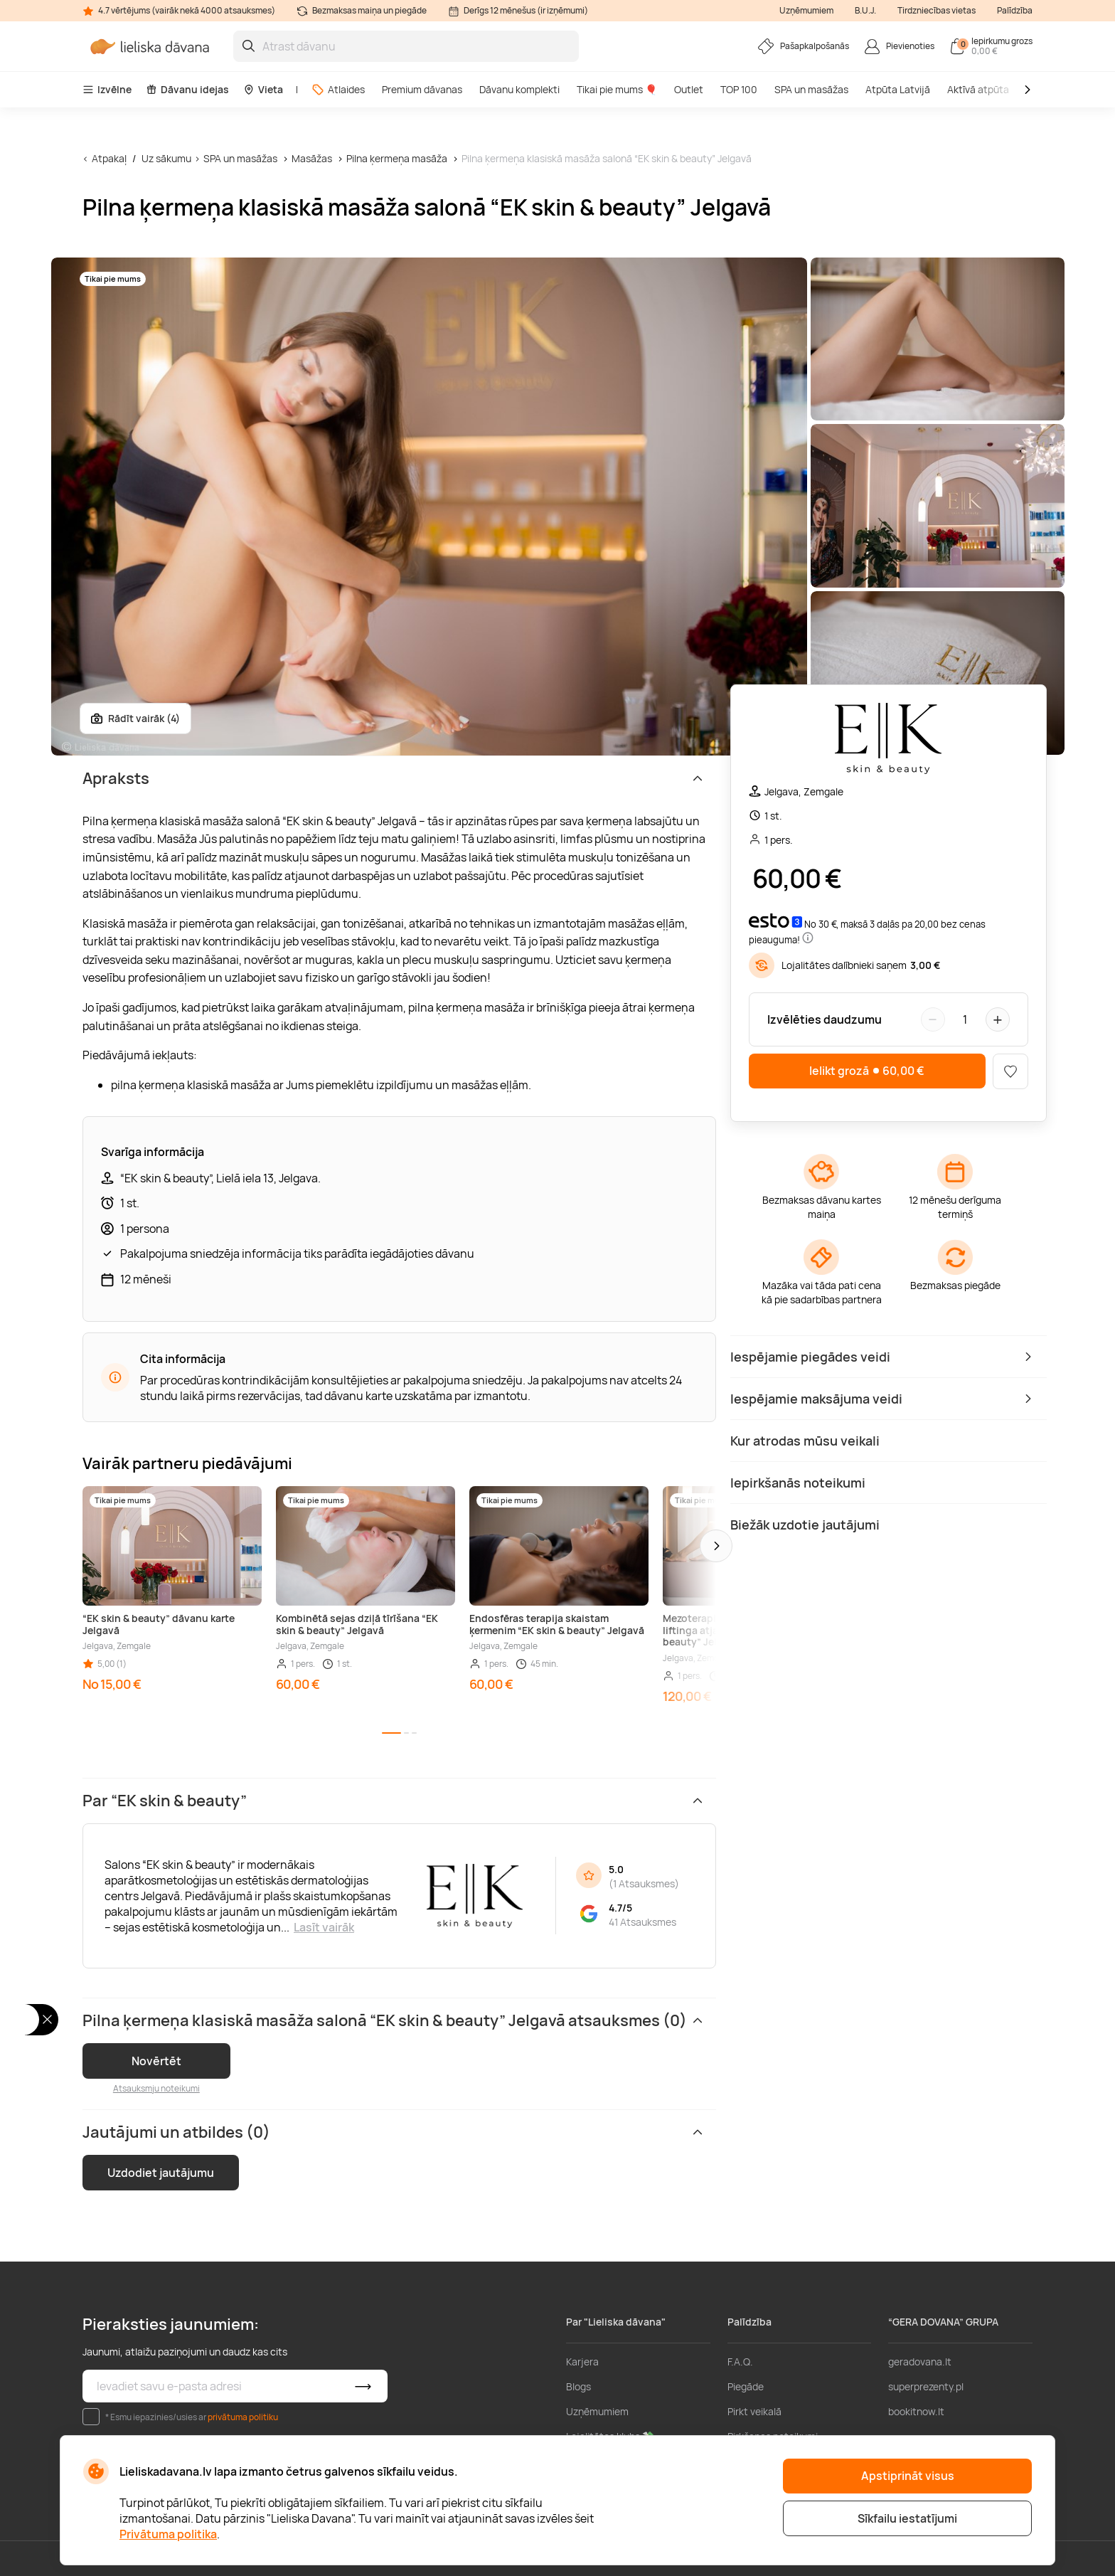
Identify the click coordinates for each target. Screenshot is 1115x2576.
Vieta (263, 89)
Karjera (582, 2361)
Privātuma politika (168, 2534)
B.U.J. (865, 10)
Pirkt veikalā (754, 2411)
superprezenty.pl (926, 2386)
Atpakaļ (109, 158)
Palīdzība (1015, 10)
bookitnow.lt (916, 2411)
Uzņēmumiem (806, 10)
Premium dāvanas (422, 89)
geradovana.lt (919, 2361)
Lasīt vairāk (324, 1927)
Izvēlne (107, 89)
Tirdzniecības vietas (936, 10)
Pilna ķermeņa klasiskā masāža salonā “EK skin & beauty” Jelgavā (607, 158)
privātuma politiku (243, 2417)
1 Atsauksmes (644, 1883)
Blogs (578, 2386)
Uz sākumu (166, 158)
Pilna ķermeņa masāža (396, 158)
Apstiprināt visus (907, 2476)
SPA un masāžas (811, 89)
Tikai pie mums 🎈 (617, 89)
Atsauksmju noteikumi (156, 2088)
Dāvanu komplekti (519, 89)
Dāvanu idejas (187, 89)
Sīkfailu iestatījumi (907, 2518)
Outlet (688, 89)
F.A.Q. (740, 2361)
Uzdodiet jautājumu (160, 2172)
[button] (716, 1546)
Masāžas (312, 158)
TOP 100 (738, 89)
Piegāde (745, 2386)
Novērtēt (156, 2061)
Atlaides (338, 89)
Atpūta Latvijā (897, 89)
